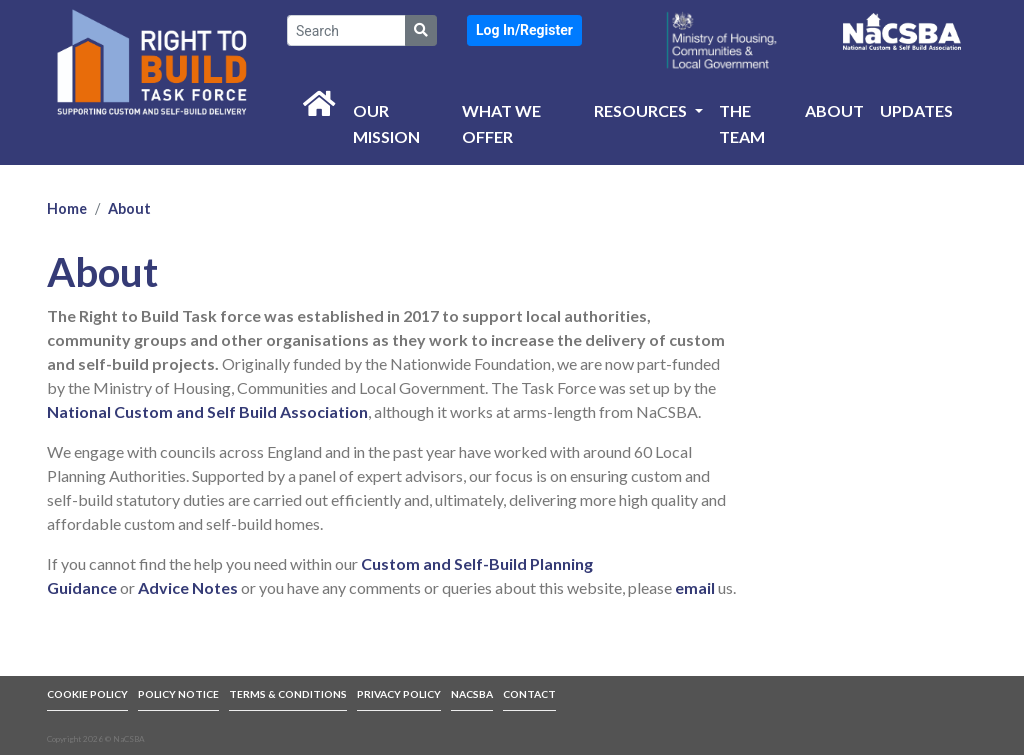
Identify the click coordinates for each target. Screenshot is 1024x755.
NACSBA (472, 694)
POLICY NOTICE (178, 694)
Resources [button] (642, 110)
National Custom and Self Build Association (207, 411)
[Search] (346, 30)
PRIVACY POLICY (399, 694)
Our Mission (386, 123)
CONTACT (529, 694)
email (695, 587)
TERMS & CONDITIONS (288, 694)
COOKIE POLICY (87, 694)
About (834, 110)
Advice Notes (188, 587)
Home (67, 208)
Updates (916, 110)
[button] (524, 30)
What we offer (501, 123)
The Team (742, 123)
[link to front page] (152, 61)
